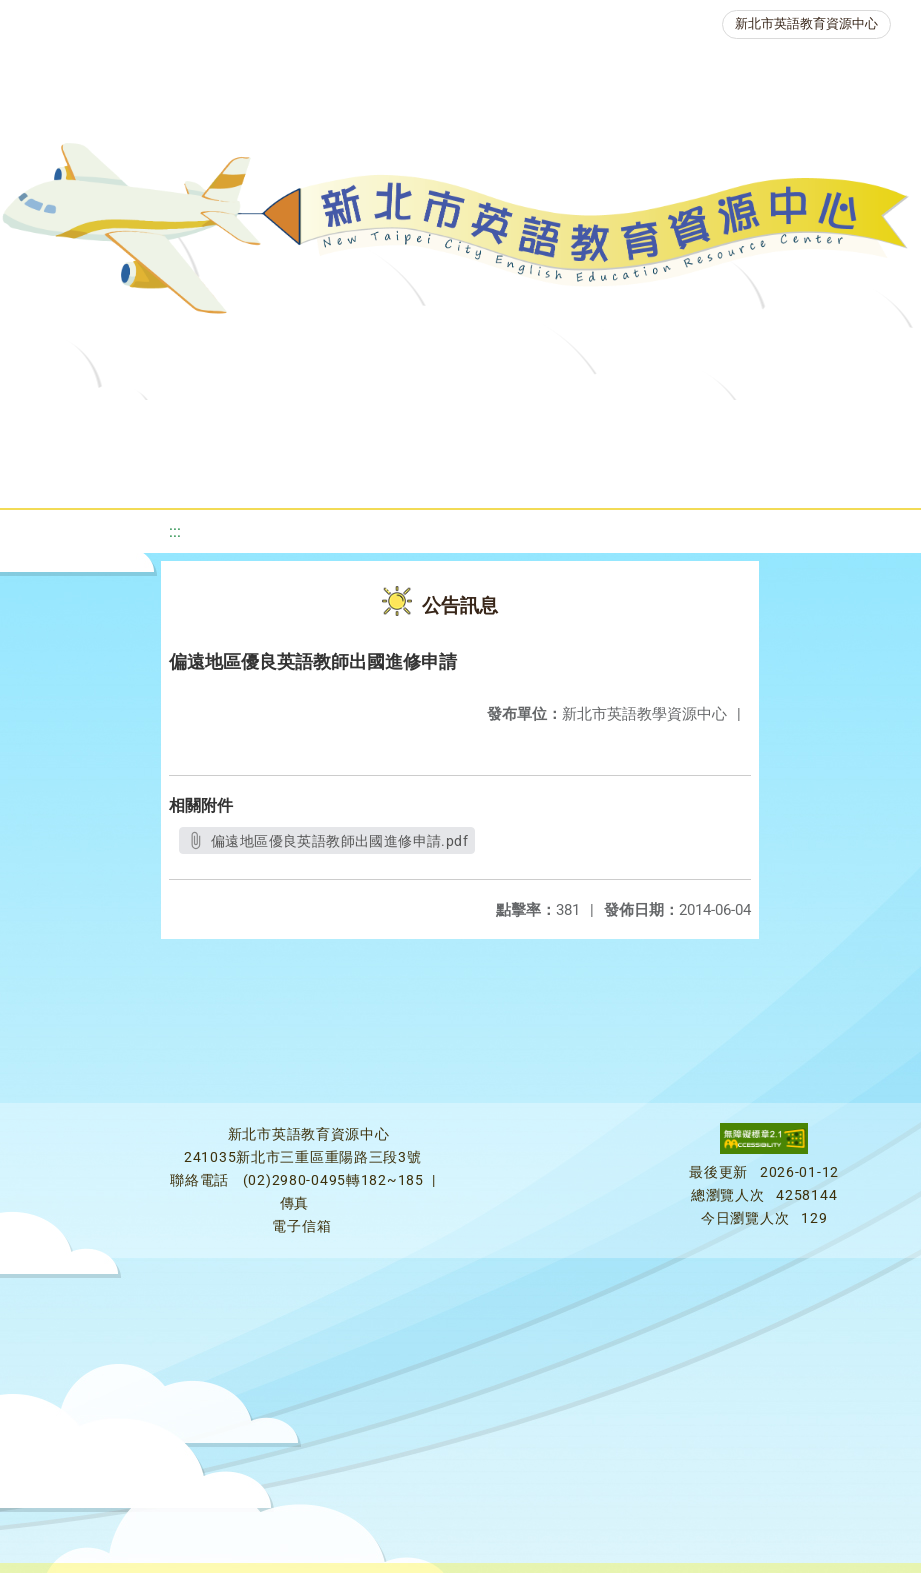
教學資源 (424, 424)
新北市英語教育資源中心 (806, 23)
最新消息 (220, 424)
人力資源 (314, 474)
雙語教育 (584, 474)
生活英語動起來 (449, 474)
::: (175, 531)
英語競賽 (200, 474)
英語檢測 (792, 424)
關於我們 (106, 424)
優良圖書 (678, 424)
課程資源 (310, 424)
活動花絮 (698, 474)
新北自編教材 (551, 424)
